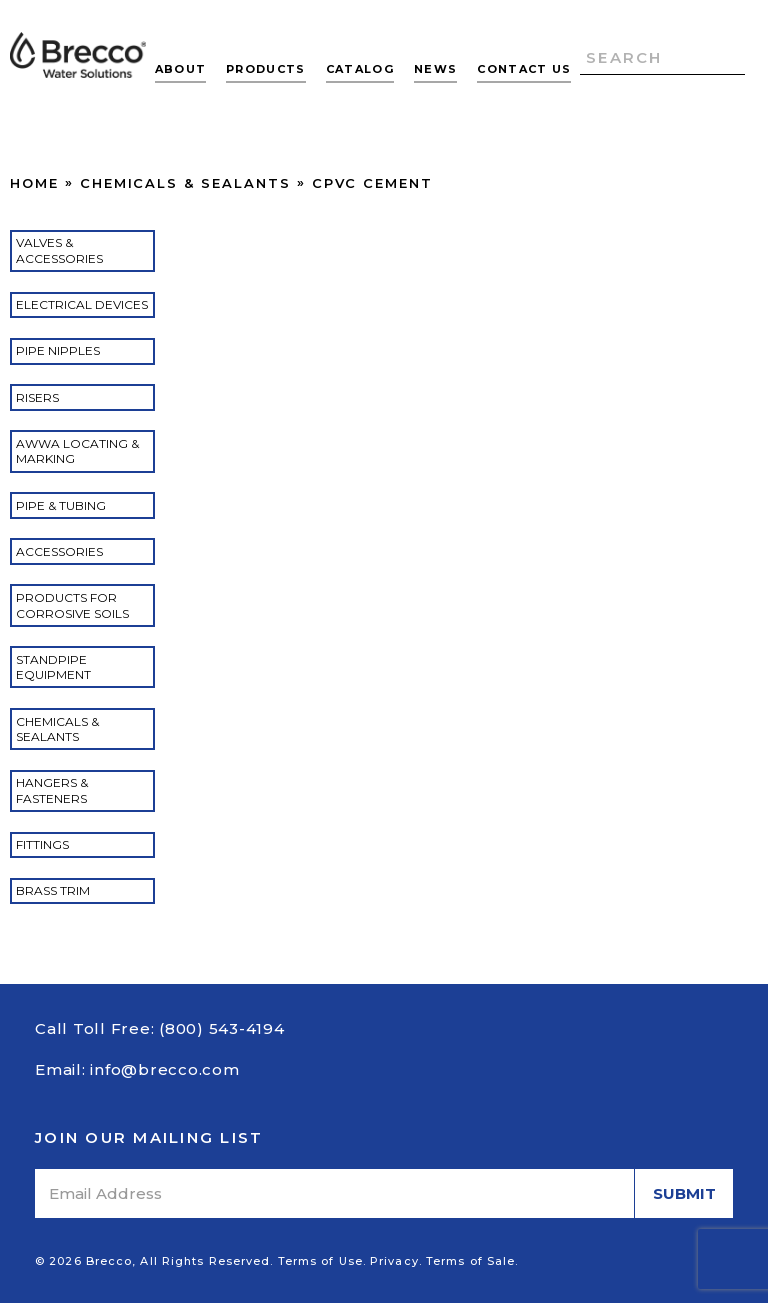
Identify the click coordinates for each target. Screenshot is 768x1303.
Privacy (394, 1261)
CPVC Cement (372, 183)
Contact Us (524, 69)
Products (266, 69)
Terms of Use (320, 1261)
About (181, 69)
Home (34, 183)
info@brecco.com (164, 1069)
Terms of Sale (470, 1261)
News (435, 69)
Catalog (360, 69)
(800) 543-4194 (222, 1028)
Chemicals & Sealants (185, 183)
